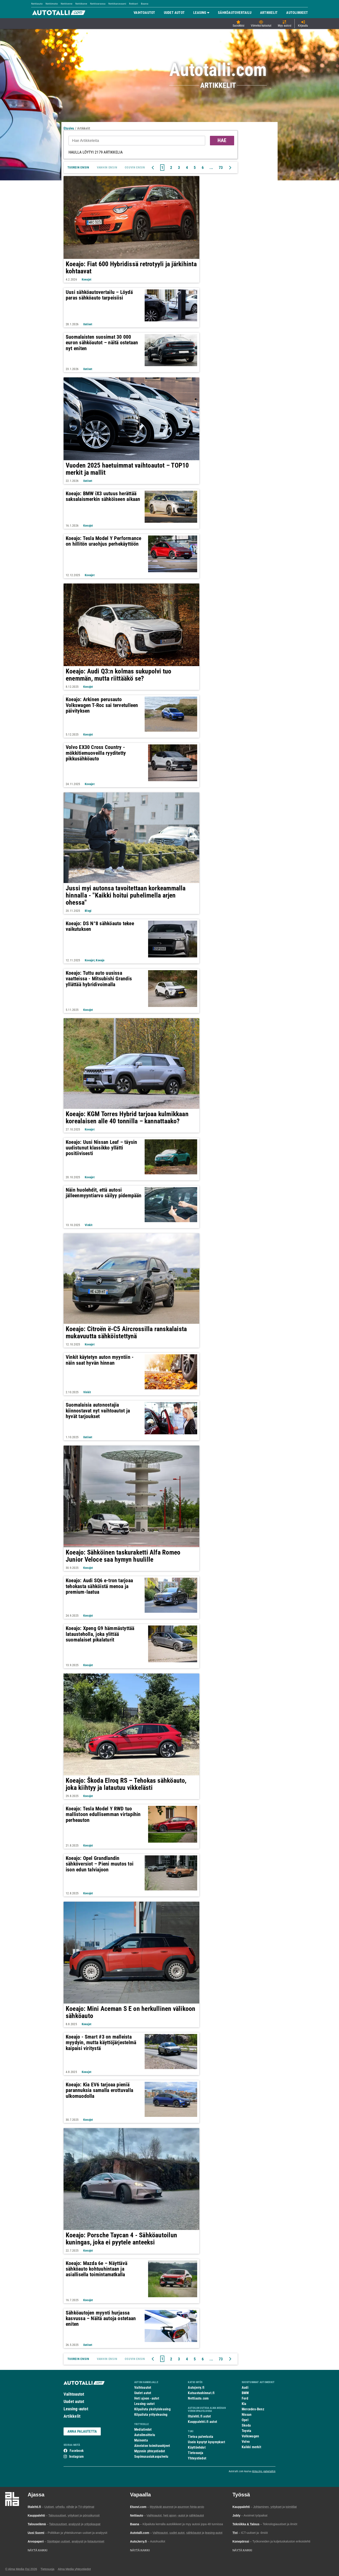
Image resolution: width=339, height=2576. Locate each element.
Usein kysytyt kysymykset (206, 2442)
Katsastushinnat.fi (201, 2393)
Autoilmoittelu (144, 2435)
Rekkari (133, 3)
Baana (145, 3)
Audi (245, 2387)
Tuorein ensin (78, 167)
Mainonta (141, 2440)
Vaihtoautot (74, 2394)
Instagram (76, 2456)
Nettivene (66, 3)
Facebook (77, 2451)
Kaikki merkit (251, 2447)
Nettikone (81, 3)
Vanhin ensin (107, 167)
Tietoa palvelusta (200, 2437)
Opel (245, 2420)
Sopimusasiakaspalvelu (151, 2456)
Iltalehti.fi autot (199, 2416)
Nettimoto (51, 3)
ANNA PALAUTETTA (82, 2431)
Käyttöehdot (196, 2447)
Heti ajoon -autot (146, 2398)
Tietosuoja (195, 2453)
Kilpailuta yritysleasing (150, 2414)
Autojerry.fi (196, 2387)
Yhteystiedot (197, 2458)
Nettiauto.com (198, 2398)
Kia (244, 2404)
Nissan (246, 2414)
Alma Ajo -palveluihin (263, 2471)
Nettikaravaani (117, 3)
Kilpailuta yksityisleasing (152, 2409)
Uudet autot (74, 2401)
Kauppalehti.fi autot (202, 2422)
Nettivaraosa (98, 3)
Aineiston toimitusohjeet (152, 2446)
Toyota (246, 2431)
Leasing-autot (76, 2408)
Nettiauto (37, 3)
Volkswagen (250, 2436)
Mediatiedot (143, 2429)
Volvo (246, 2442)
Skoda (246, 2425)
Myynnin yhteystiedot (149, 2451)
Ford (245, 2398)
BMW (245, 2393)
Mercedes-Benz (253, 2409)
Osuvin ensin (135, 167)
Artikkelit (72, 2416)
